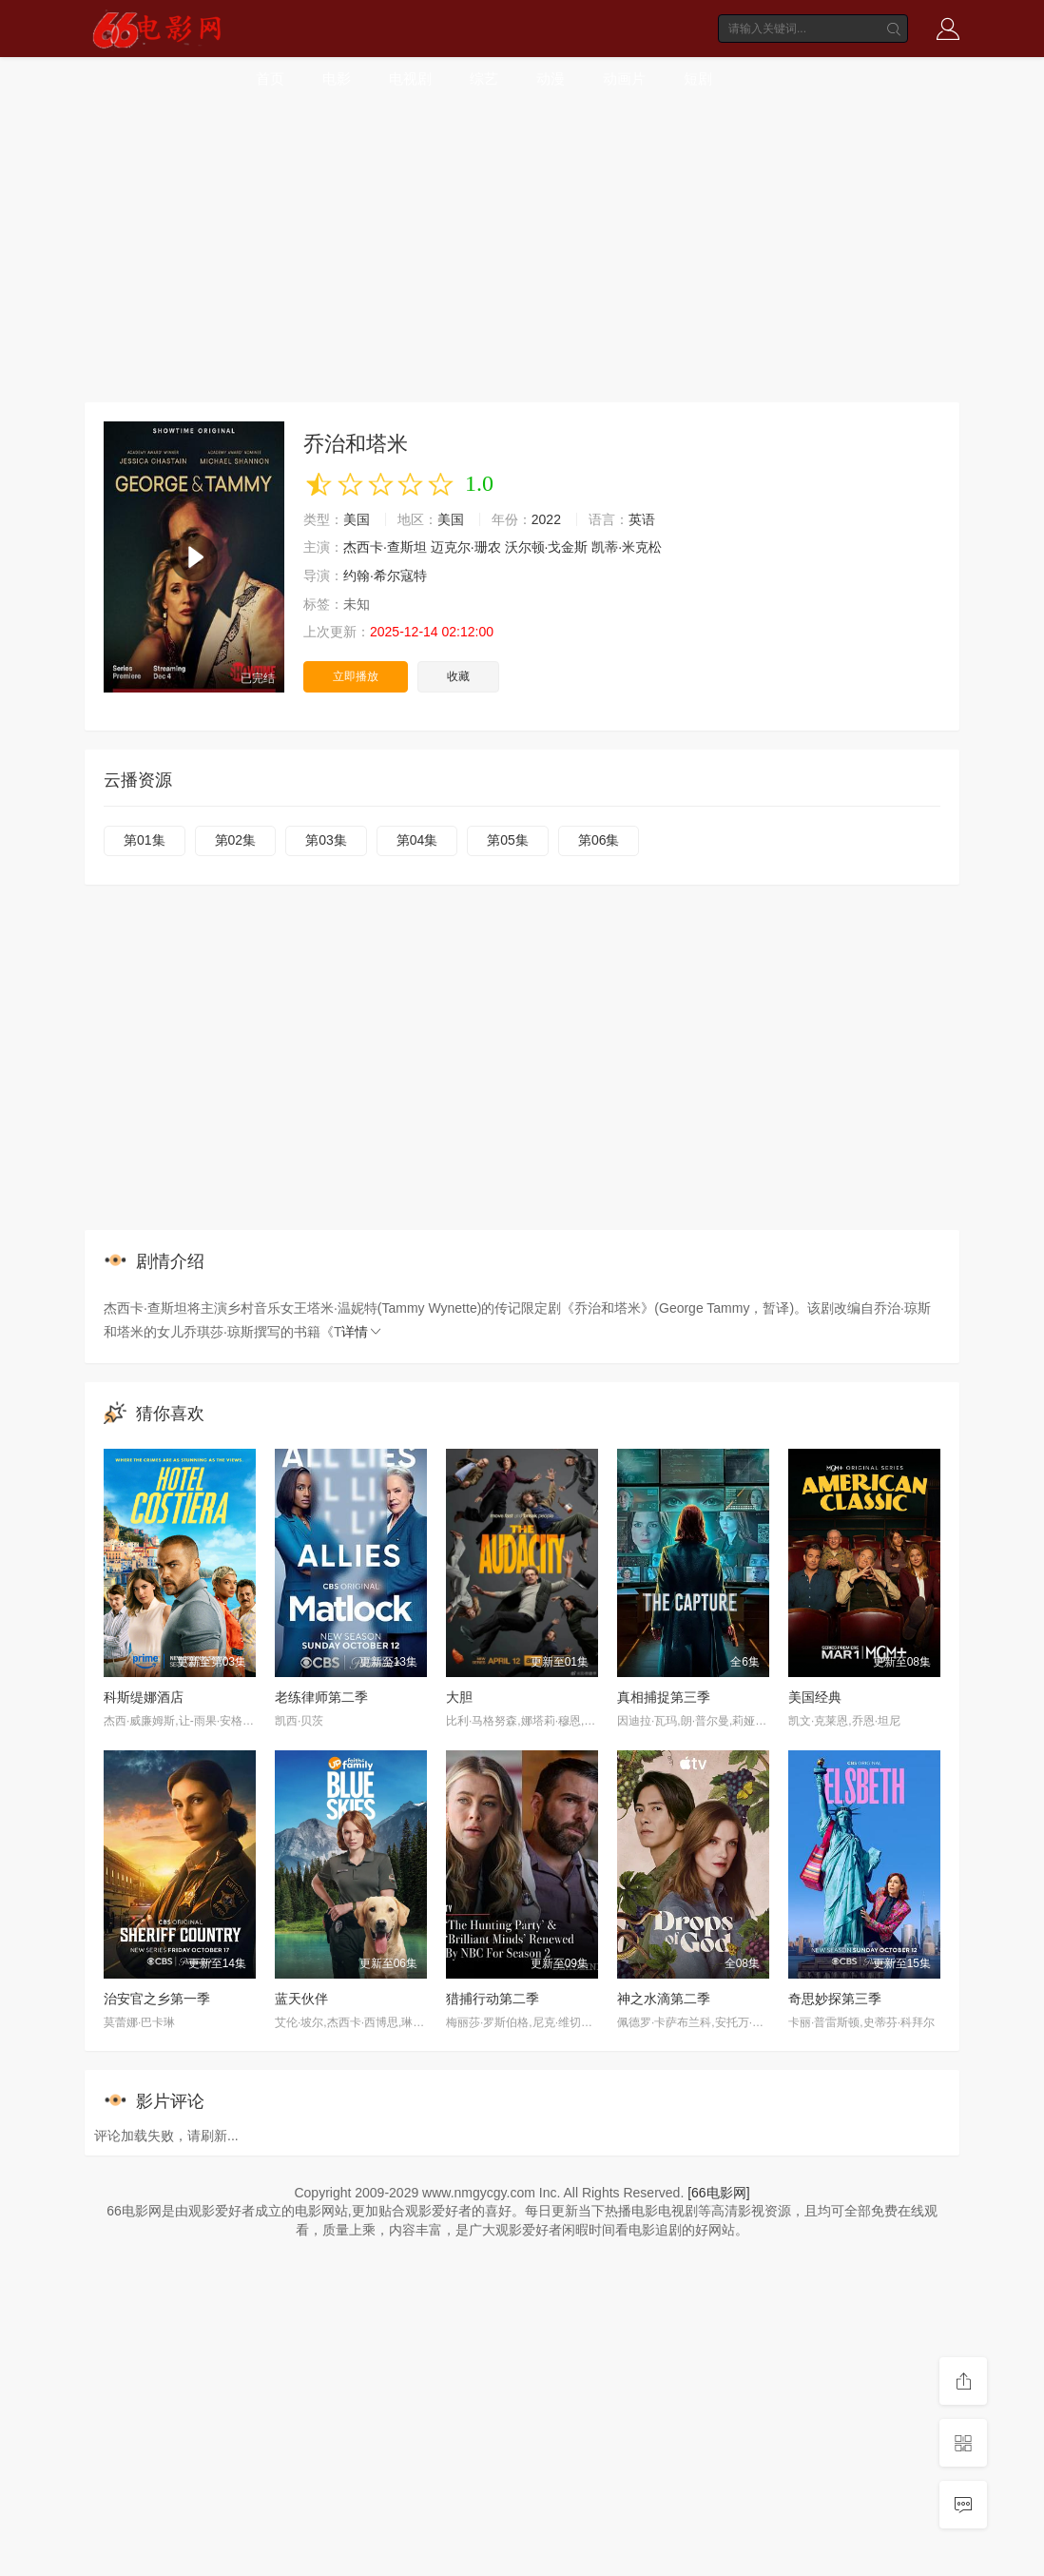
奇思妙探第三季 (834, 1998)
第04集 (417, 840)
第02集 (236, 840)
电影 (336, 78)
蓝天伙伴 (301, 1998)
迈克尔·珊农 (466, 547)
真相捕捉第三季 (663, 1697)
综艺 (484, 78)
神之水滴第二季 (663, 1998)
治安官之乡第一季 (157, 1998)
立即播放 (355, 676)
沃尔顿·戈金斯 (547, 547)
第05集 (508, 840)
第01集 (144, 840)
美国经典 (814, 1697)
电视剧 (410, 78)
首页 (270, 78)
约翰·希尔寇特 (385, 575)
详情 (362, 1331)
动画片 (624, 78)
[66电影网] (718, 2192)
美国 (356, 519)
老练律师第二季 (321, 1697)
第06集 (599, 840)
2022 (546, 519)
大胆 (459, 1697)
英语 (641, 519)
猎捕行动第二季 (492, 1998)
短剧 (698, 78)
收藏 (458, 676)
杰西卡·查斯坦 (385, 547)
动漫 (550, 78)
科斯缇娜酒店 (144, 1697)
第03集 (326, 840)
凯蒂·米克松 (626, 547)
